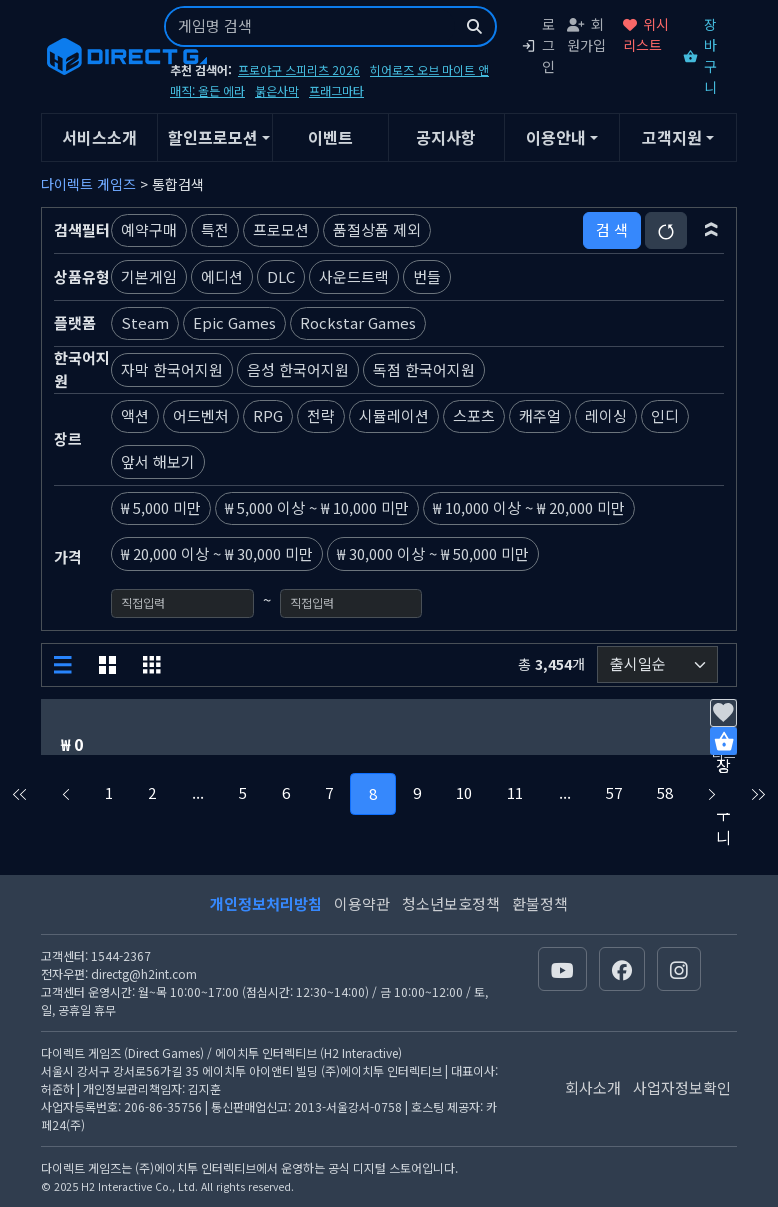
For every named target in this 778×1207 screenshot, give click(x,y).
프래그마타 (336, 90)
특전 (215, 229)
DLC (281, 276)
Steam (145, 322)
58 (665, 792)
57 (614, 792)
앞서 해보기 (158, 461)
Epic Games (234, 322)
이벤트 (330, 137)
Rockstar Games (358, 322)
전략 (321, 415)
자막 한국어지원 (172, 369)
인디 (665, 415)
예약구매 (149, 229)
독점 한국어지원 (424, 369)
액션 (135, 415)
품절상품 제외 (377, 229)
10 (464, 792)
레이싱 (606, 415)
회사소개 (593, 1087)
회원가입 (586, 34)
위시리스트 (646, 34)
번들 (427, 276)
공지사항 (446, 137)
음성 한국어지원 (298, 369)
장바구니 (700, 55)
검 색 (612, 229)
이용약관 (362, 903)
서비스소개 (99, 137)
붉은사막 (277, 90)
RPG (268, 415)
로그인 (538, 45)
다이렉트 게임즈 (88, 184)
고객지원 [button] (672, 137)
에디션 (222, 276)
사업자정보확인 (682, 1087)
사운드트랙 (354, 276)
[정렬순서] (657, 664)
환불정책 (540, 903)
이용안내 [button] (556, 137)
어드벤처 (201, 415)
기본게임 (149, 276)
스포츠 (474, 415)
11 (515, 792)
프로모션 (281, 229)
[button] (711, 230)
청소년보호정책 (451, 903)
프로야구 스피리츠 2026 (299, 69)
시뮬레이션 (394, 415)
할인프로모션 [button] (213, 137)
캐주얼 (540, 415)
